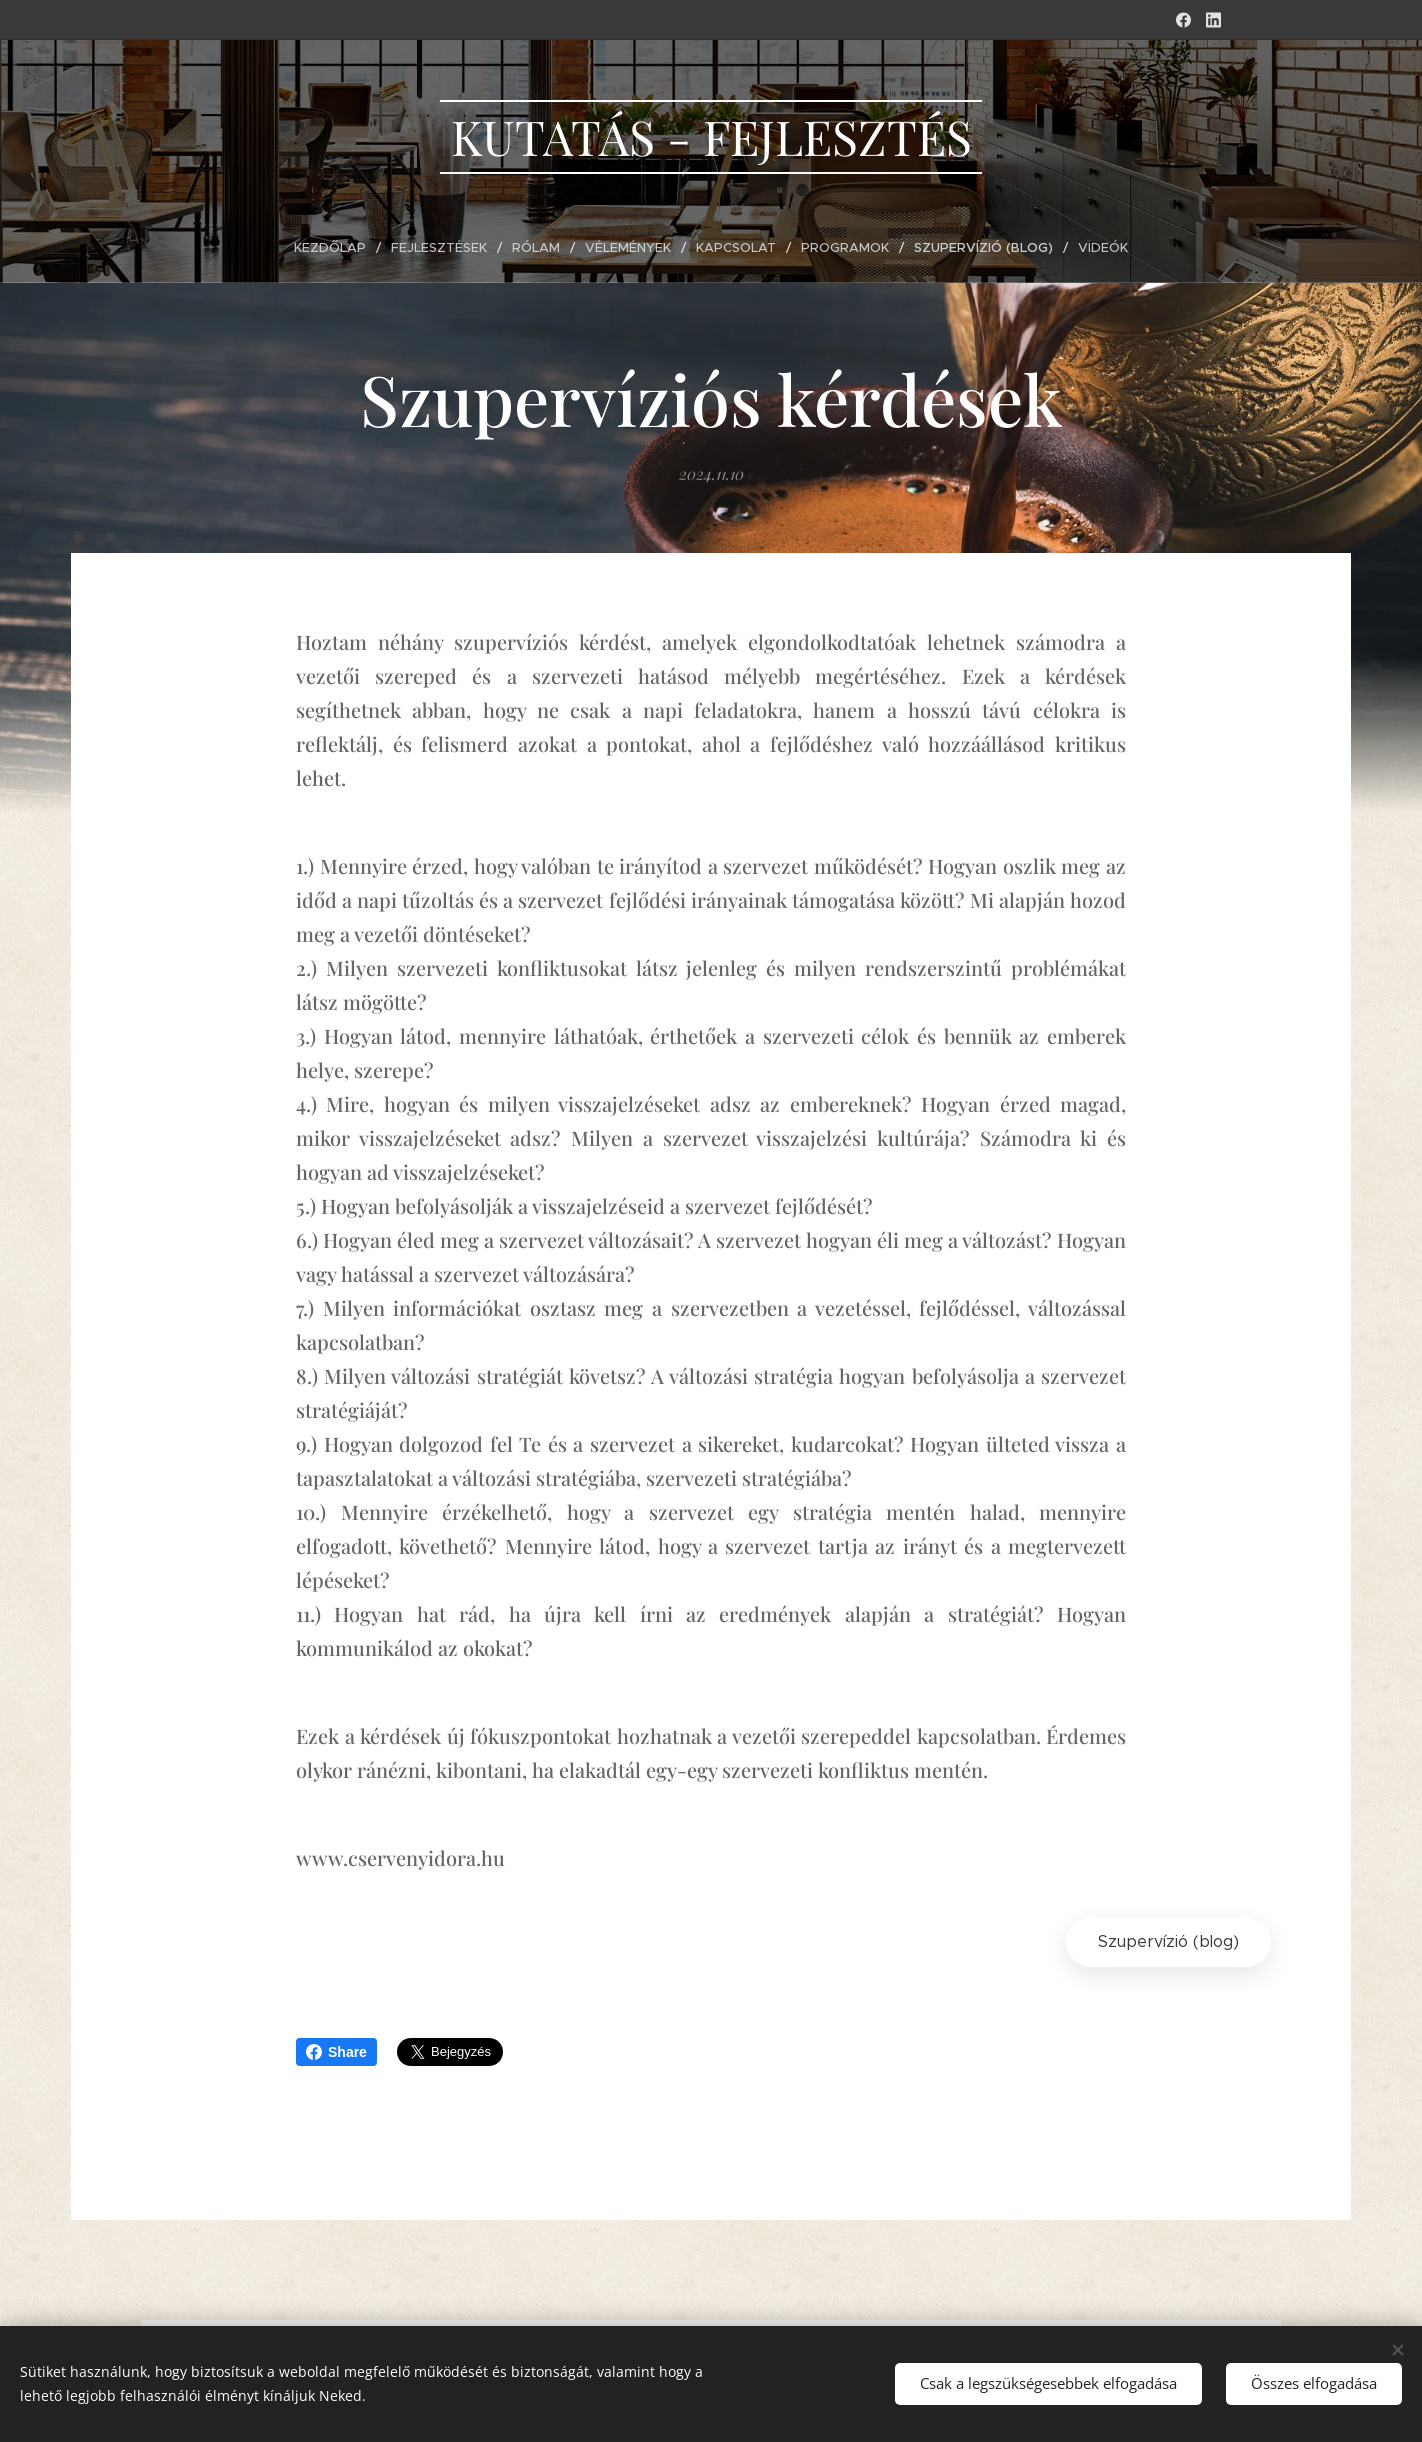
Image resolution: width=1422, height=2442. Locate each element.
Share (336, 2052)
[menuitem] (343, 248)
